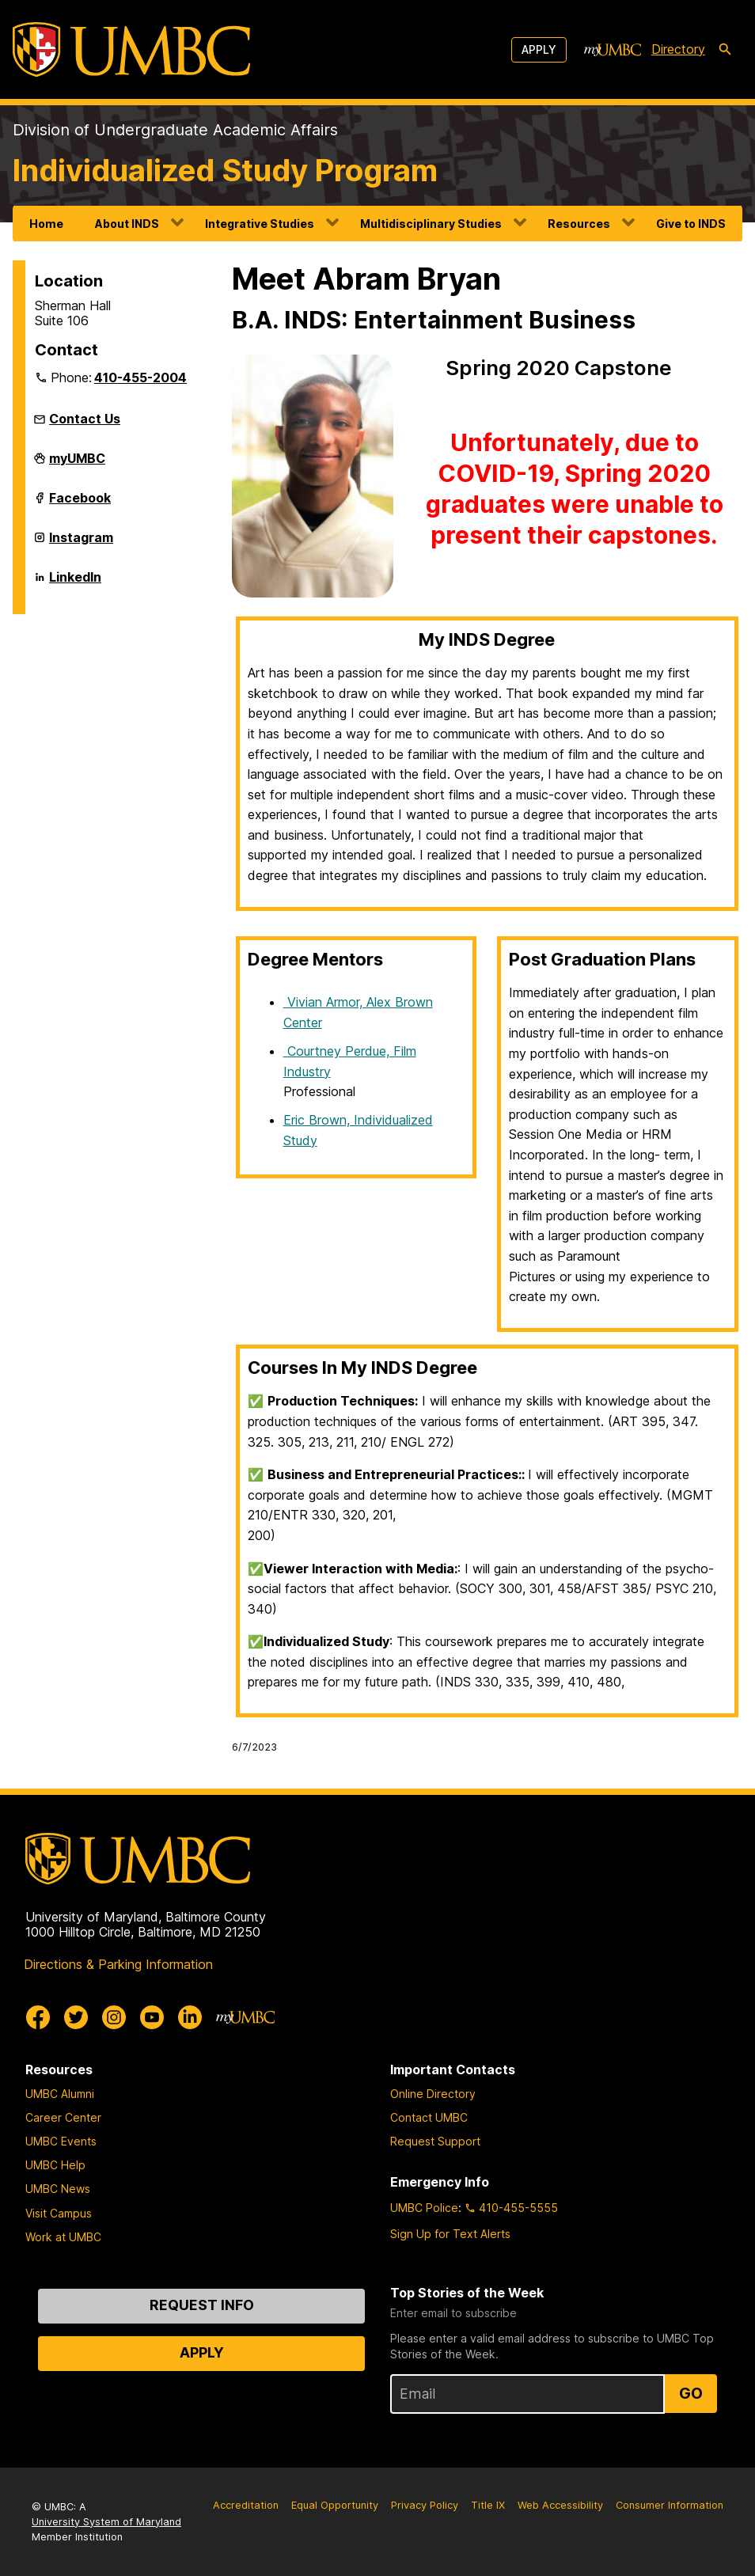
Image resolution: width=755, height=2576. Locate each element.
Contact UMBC (429, 2117)
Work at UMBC (63, 2237)
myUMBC (77, 464)
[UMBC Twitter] (76, 2017)
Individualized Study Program (225, 170)
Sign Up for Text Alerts (450, 2233)
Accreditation (246, 2505)
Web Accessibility (560, 2505)
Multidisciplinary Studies (431, 223)
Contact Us (84, 419)
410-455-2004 (140, 377)
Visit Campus (58, 2213)
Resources (579, 223)
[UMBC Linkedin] (190, 2017)
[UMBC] (131, 49)
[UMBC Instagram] (114, 2017)
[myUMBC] (612, 49)
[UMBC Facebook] (38, 2017)
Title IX (488, 2505)
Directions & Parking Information (118, 1964)
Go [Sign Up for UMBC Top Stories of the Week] (691, 2393)
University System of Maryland (106, 2522)
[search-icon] (725, 49)
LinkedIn (75, 583)
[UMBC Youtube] (152, 2017)
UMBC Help (55, 2165)
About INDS (127, 223)
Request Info (202, 2305)
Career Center (63, 2117)
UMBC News (57, 2188)
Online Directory (433, 2093)
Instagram (81, 544)
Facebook (80, 504)
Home (46, 223)
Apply (539, 49)
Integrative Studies (259, 223)
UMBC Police (424, 2207)
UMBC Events (61, 2141)
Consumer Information (669, 2505)
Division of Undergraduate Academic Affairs (175, 129)
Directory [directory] (678, 49)
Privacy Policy (424, 2505)
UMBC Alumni (59, 2093)
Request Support (435, 2141)
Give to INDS (691, 223)
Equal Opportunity (334, 2505)
